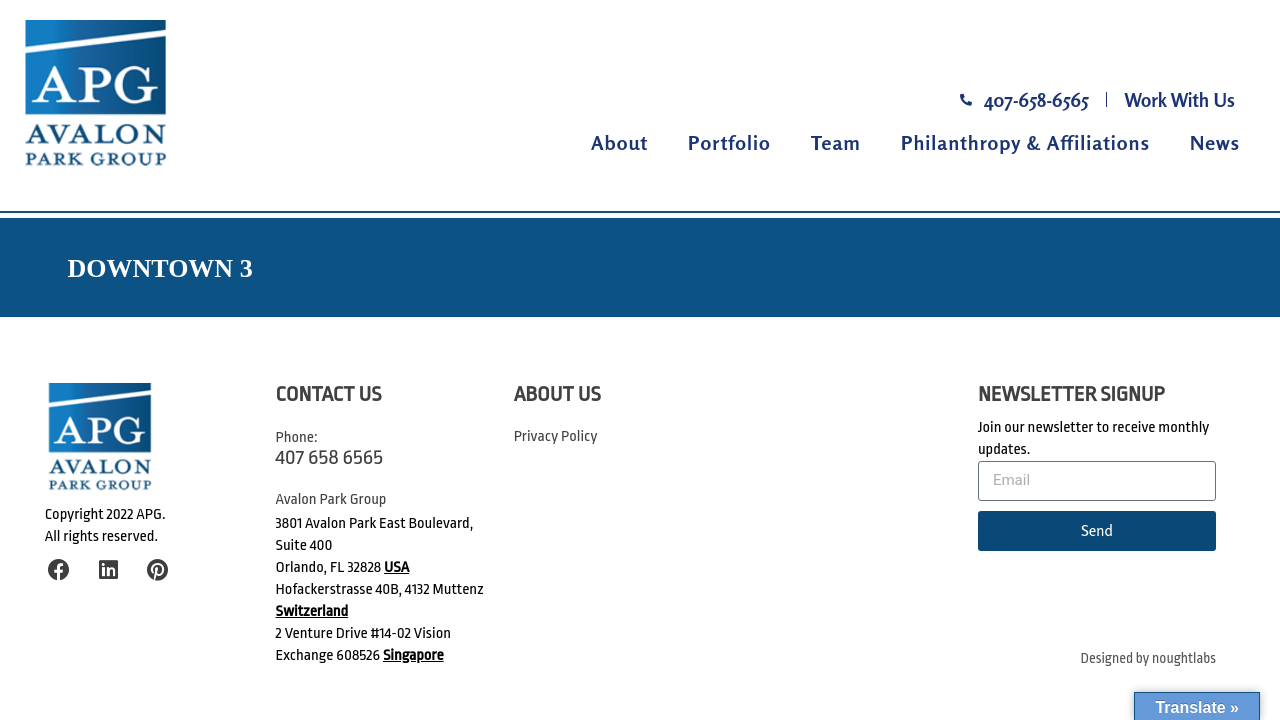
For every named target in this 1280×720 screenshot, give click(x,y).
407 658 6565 (329, 457)
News (1215, 142)
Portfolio (729, 142)
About (619, 142)
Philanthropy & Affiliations (1025, 142)
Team (836, 142)
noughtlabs (1184, 658)
